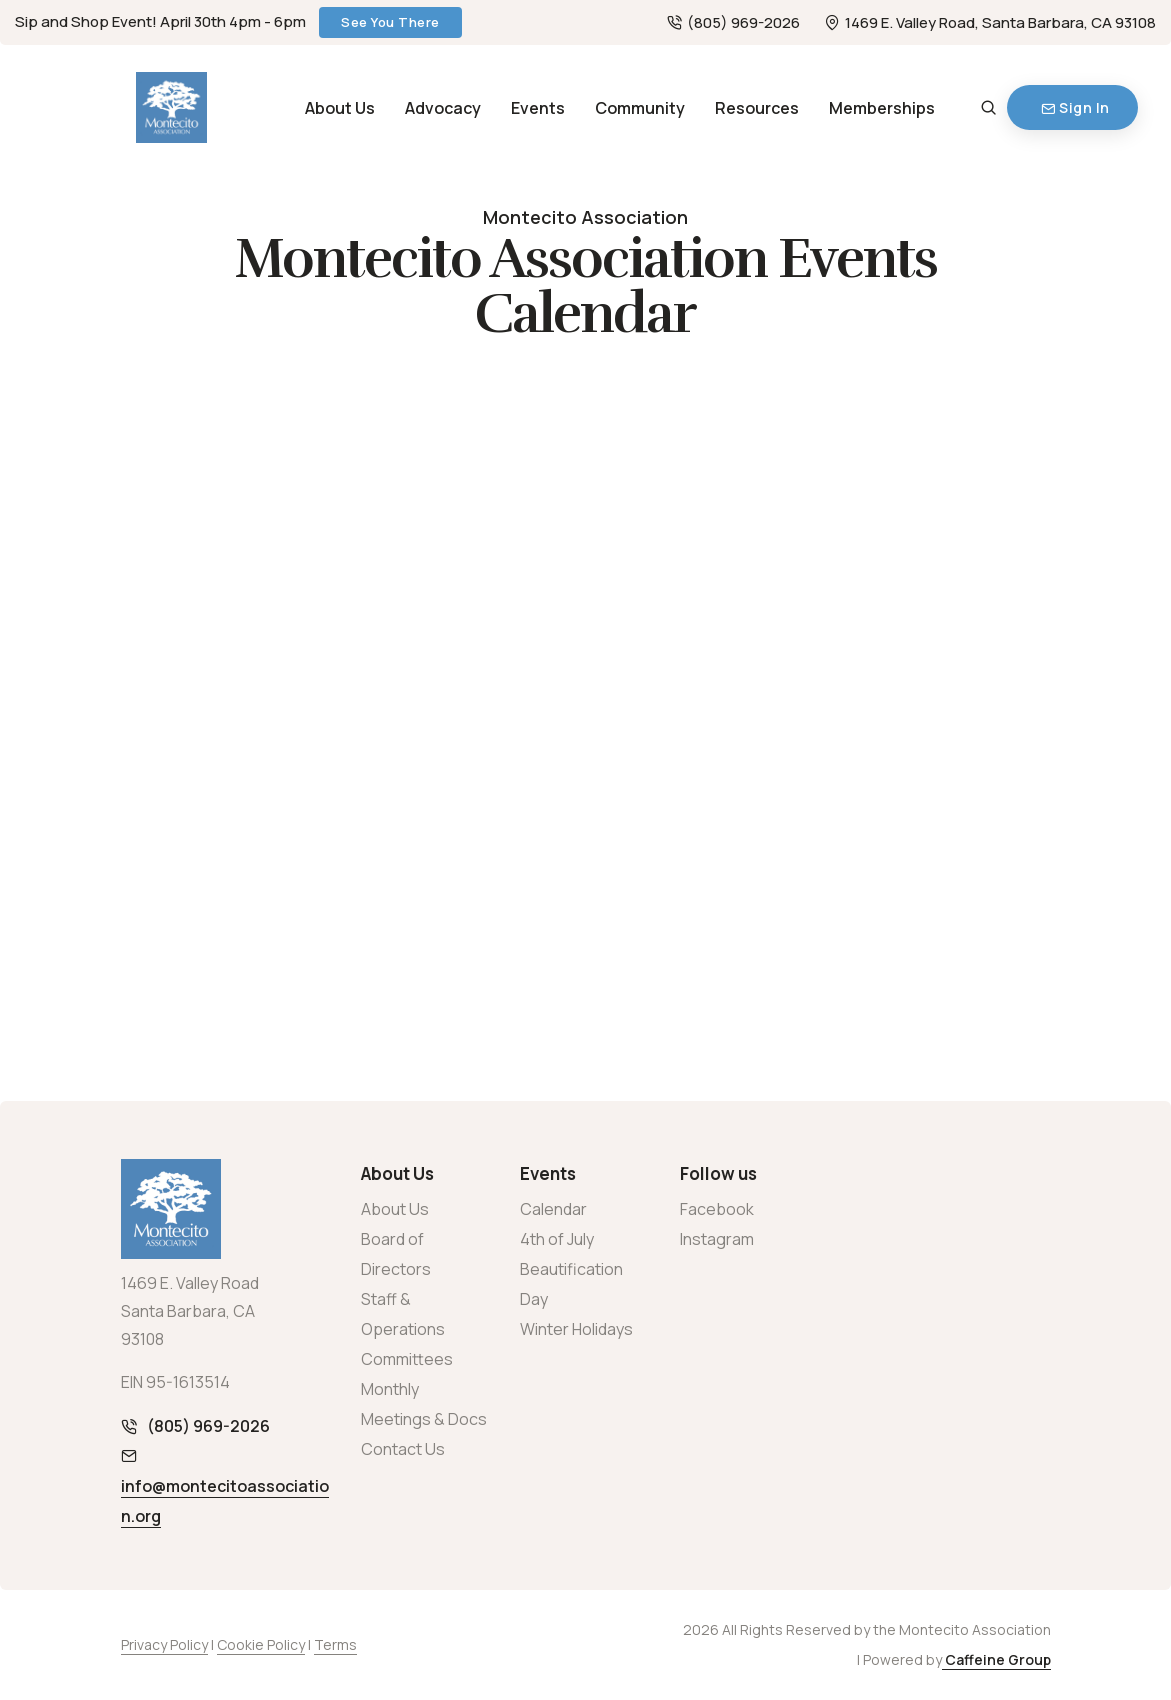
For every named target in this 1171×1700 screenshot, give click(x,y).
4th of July (557, 1239)
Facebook (717, 1209)
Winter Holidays (576, 1329)
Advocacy (443, 108)
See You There (390, 22)
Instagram (717, 1239)
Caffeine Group (996, 1659)
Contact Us (403, 1449)
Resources (757, 108)
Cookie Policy (261, 1644)
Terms (335, 1644)
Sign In (1075, 107)
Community (640, 108)
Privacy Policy (164, 1644)
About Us (340, 108)
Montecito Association (585, 217)
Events (538, 108)
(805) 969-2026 (733, 22)
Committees (407, 1359)
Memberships (882, 108)
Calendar (553, 1209)
